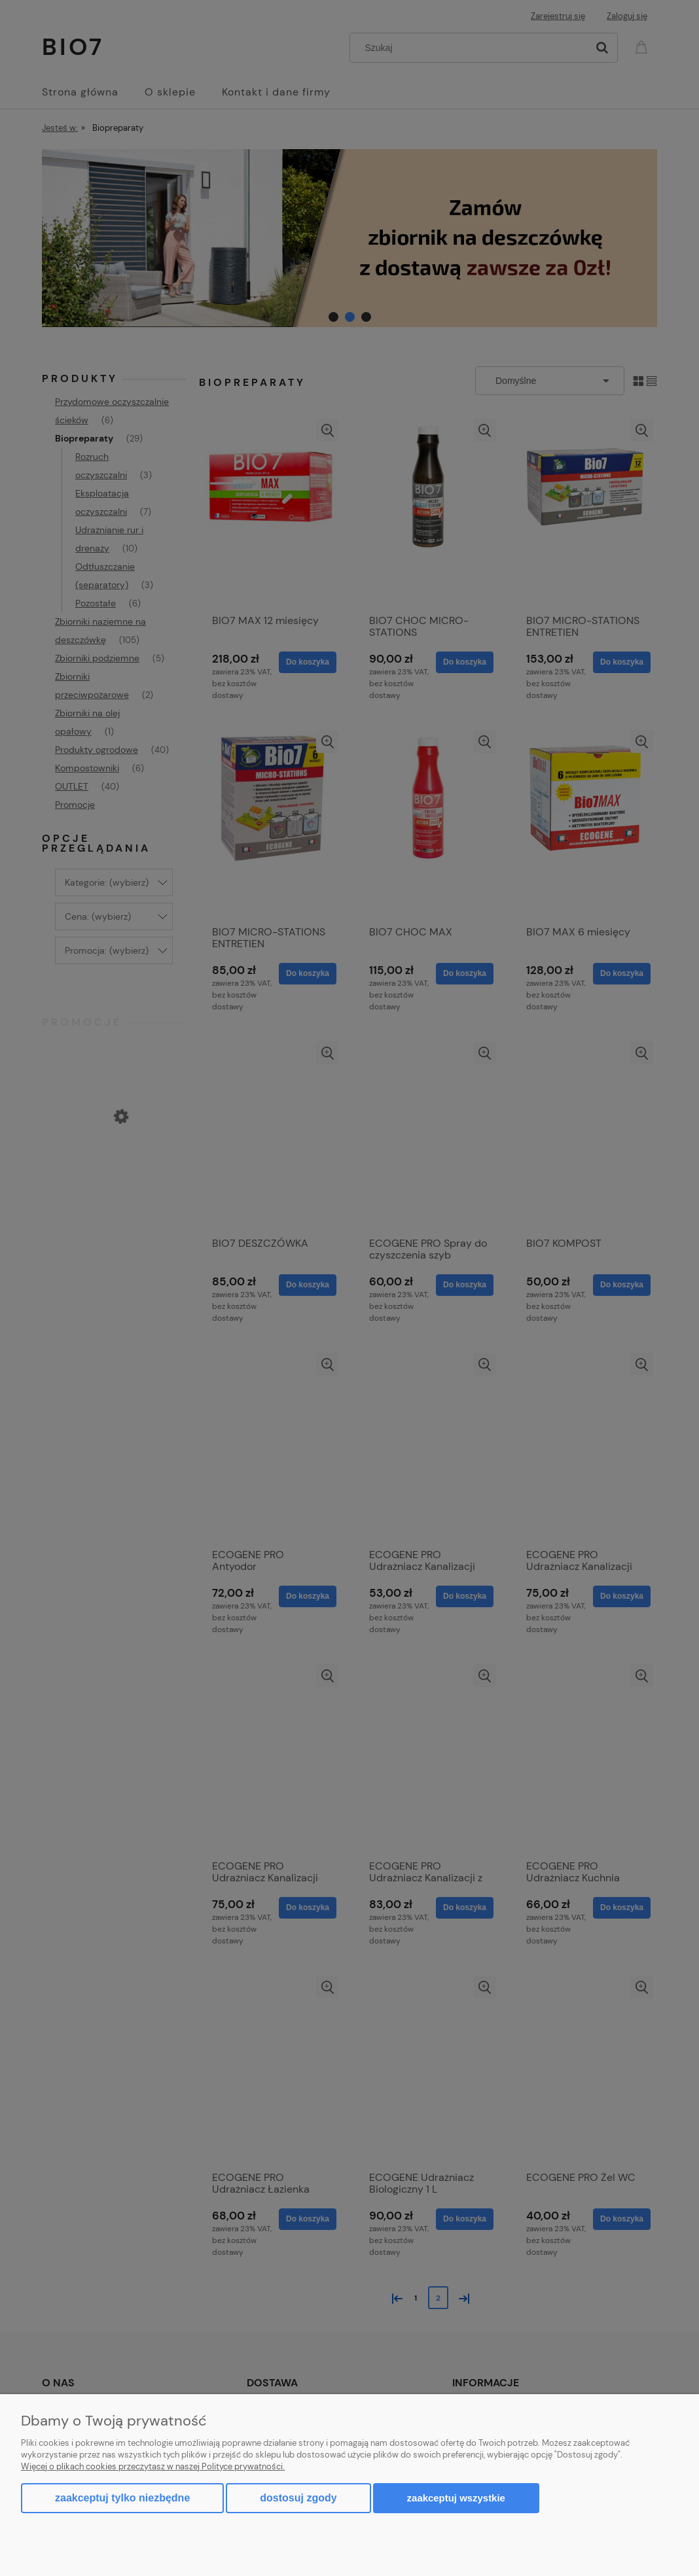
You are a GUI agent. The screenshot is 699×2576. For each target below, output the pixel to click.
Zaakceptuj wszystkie (456, 2497)
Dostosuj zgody (298, 2497)
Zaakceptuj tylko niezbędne (122, 2497)
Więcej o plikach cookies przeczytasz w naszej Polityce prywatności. (153, 2466)
